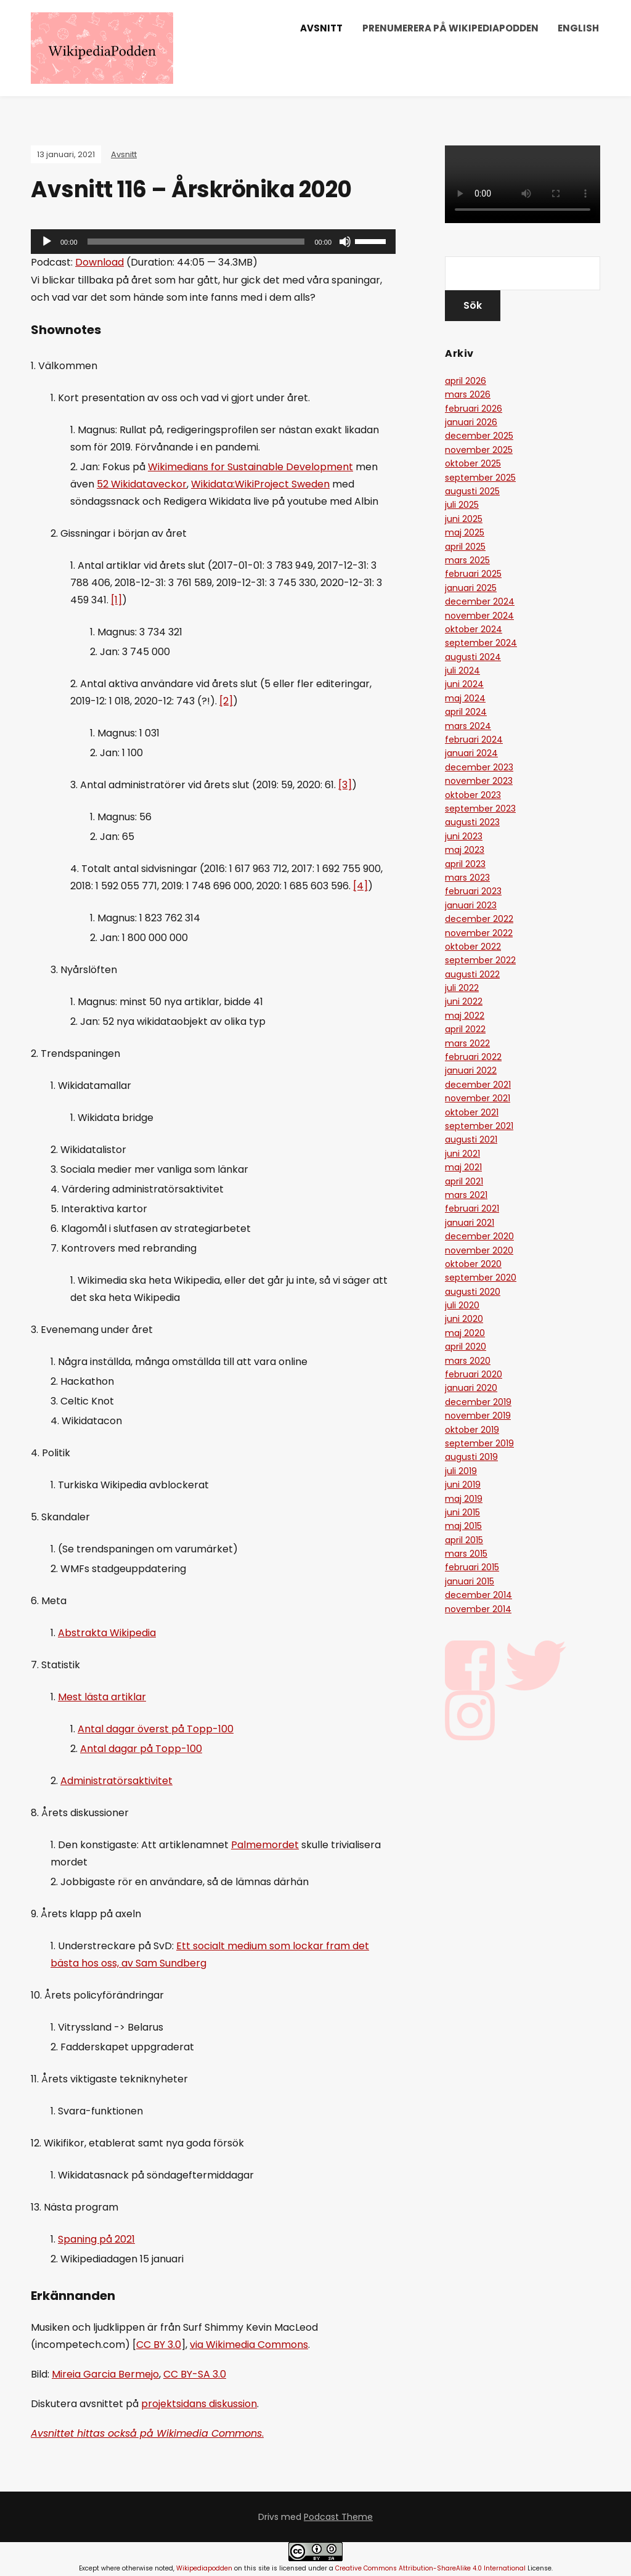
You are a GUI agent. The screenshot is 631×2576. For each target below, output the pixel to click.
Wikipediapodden (204, 2568)
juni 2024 (464, 684)
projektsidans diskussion (199, 2404)
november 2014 (478, 1609)
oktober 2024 (473, 629)
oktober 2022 (473, 946)
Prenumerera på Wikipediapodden (450, 28)
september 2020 (480, 1277)
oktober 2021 (472, 1112)
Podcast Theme (338, 2517)
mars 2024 (468, 726)
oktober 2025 (473, 463)
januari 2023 (471, 905)
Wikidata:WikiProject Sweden (260, 484)
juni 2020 (464, 1319)
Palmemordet (265, 1845)
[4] (360, 886)
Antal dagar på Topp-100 (141, 1749)
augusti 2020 (472, 1292)
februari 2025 (473, 574)
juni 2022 (463, 1001)
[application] (213, 241)
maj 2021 (463, 1167)
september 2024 (481, 643)
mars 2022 (467, 1043)
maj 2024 (465, 698)
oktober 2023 (473, 795)
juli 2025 (462, 505)
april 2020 (465, 1346)
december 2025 (479, 436)
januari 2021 (469, 1223)
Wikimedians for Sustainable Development (250, 467)
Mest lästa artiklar (102, 1697)
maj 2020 (465, 1333)
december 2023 (479, 767)
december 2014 (478, 1595)
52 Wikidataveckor (142, 484)
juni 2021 (462, 1153)
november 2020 (479, 1250)
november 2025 (479, 450)
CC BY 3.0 (158, 2345)
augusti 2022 (472, 974)
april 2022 (465, 1029)
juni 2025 (463, 519)
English (578, 28)
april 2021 (464, 1181)
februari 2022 (473, 1057)
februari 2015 (472, 1567)
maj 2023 (464, 850)
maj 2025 (464, 532)
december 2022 (479, 919)
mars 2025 (467, 560)
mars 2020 (468, 1361)
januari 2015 (469, 1581)
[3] (345, 785)
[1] (116, 600)
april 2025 (465, 546)
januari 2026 (471, 422)
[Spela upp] (47, 241)
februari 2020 (473, 1374)
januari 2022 (471, 1070)
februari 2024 (474, 739)
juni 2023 (463, 836)
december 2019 (478, 1402)
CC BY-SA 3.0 (194, 2374)
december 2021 (478, 1084)
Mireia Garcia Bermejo (105, 2374)
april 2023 (465, 864)
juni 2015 (462, 1512)
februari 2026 (473, 408)
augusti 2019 (471, 1457)
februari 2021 (472, 1208)
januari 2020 (471, 1388)
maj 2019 (463, 1499)
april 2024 (466, 712)
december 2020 (479, 1236)
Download (99, 262)
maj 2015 (463, 1526)
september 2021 (479, 1126)
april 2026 (465, 381)
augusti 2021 (471, 1139)
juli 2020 (462, 1305)
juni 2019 (463, 1484)
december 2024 (480, 601)
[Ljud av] (345, 241)
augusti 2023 (472, 822)
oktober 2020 (473, 1264)
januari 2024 (471, 753)
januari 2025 (471, 588)
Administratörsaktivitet (116, 1781)
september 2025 (480, 477)
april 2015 (464, 1540)
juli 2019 (461, 1471)
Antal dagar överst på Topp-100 (156, 1729)
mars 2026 (468, 394)
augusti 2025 (472, 491)
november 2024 (479, 615)
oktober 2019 (472, 1430)
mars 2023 (467, 877)
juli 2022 (462, 988)
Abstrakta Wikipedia (107, 1633)
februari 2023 (473, 891)
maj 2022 (464, 1015)
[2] (226, 701)
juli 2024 (462, 670)
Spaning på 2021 (96, 2239)
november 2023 (479, 781)
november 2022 (479, 933)
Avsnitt (321, 28)
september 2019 (479, 1443)
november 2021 (477, 1098)
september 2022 (480, 960)
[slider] (196, 241)
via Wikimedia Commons (249, 2345)
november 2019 (478, 1415)
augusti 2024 (473, 657)
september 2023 (480, 808)
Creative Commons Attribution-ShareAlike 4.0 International (430, 2568)
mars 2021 (466, 1195)
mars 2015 (466, 1553)
